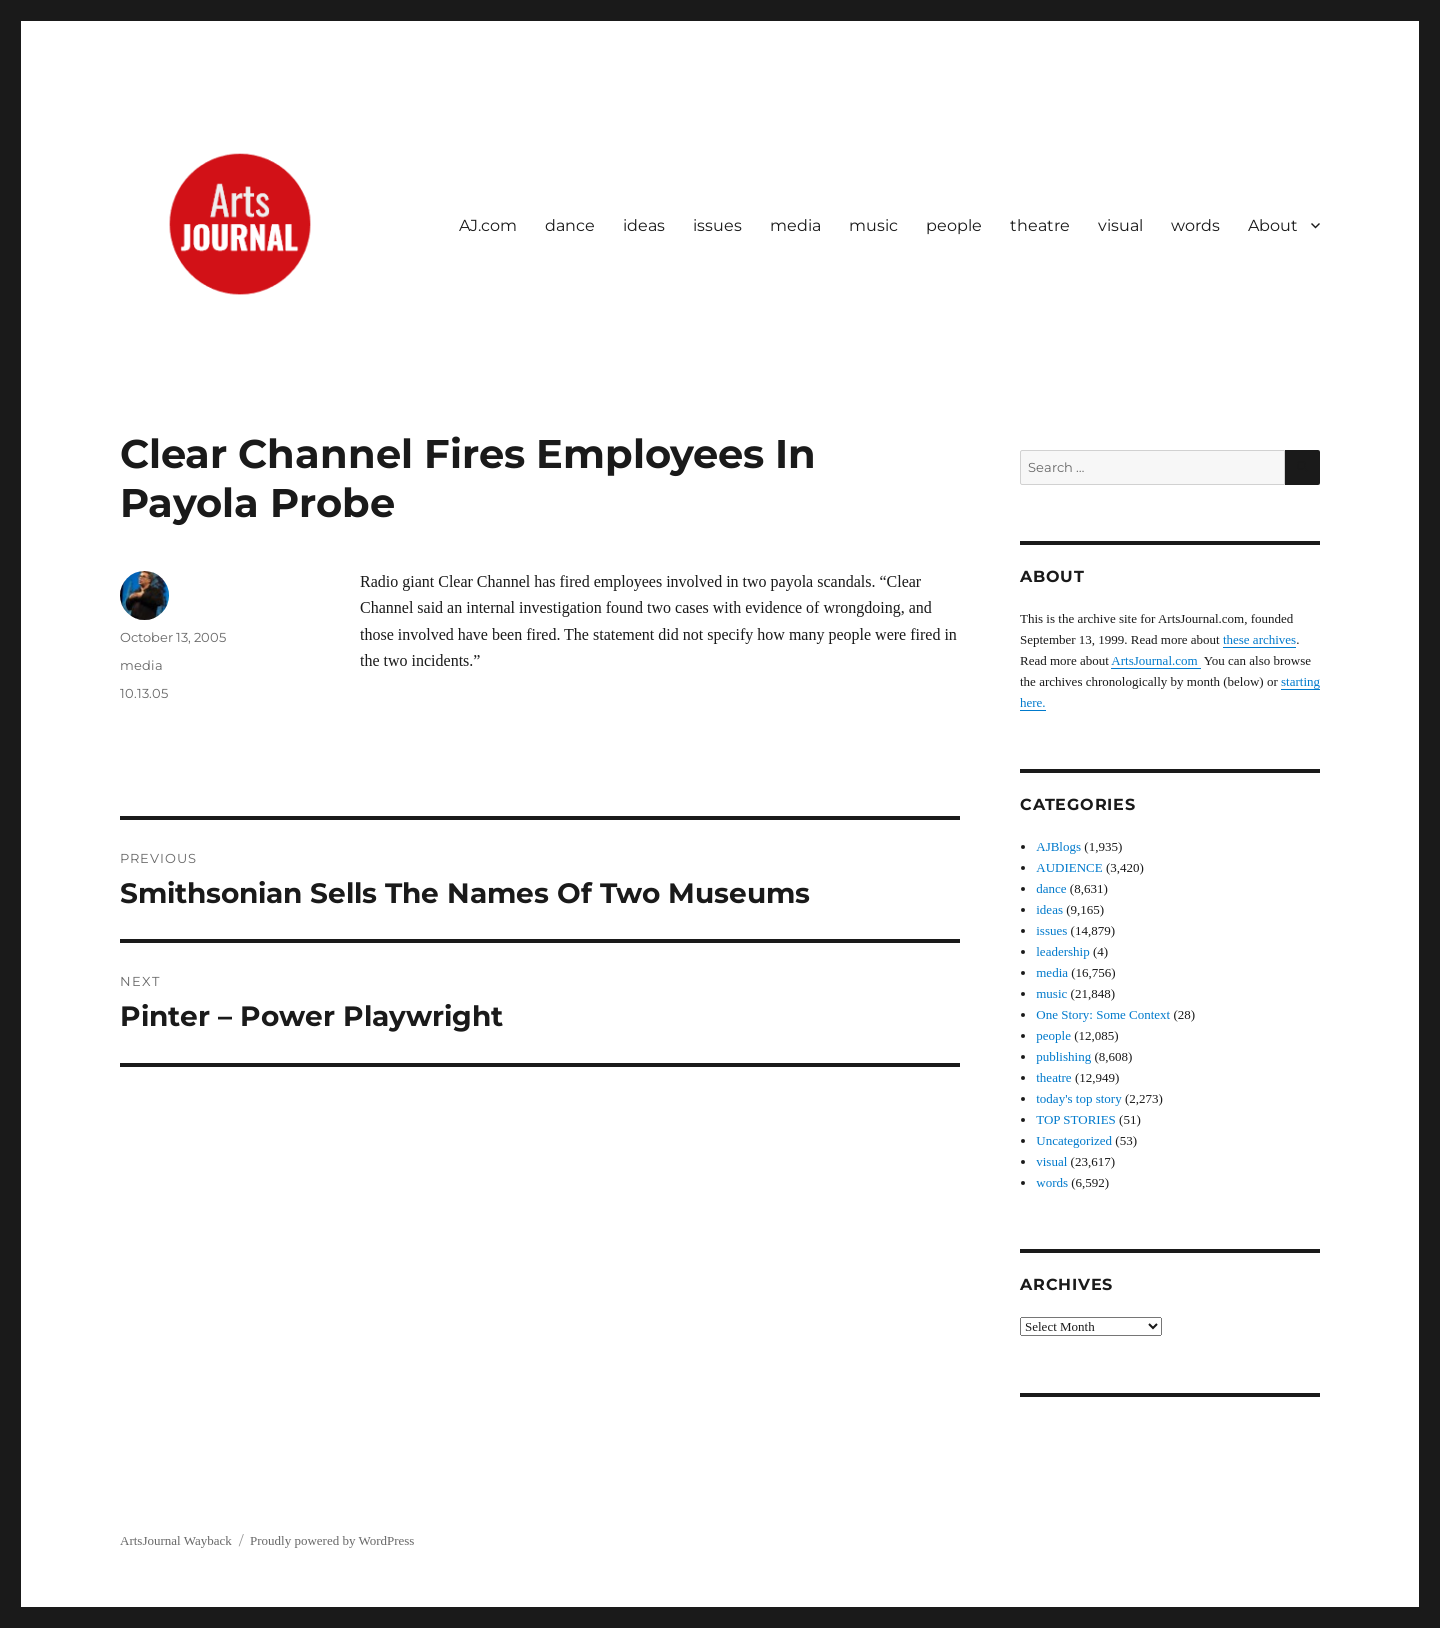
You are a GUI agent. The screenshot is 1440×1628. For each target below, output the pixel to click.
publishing (1063, 1056)
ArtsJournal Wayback (176, 1540)
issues (717, 225)
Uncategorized (1074, 1140)
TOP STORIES (1076, 1119)
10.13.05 (144, 693)
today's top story (1078, 1098)
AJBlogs (1058, 846)
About (1273, 225)
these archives (1259, 639)
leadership (1062, 951)
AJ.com (488, 225)
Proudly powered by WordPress (332, 1540)
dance (570, 225)
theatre (1040, 225)
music (873, 225)
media (795, 225)
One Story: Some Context (1103, 1014)
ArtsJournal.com (1156, 660)
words (1195, 225)
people (954, 225)
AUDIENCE (1069, 867)
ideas (644, 225)
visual (1120, 225)
